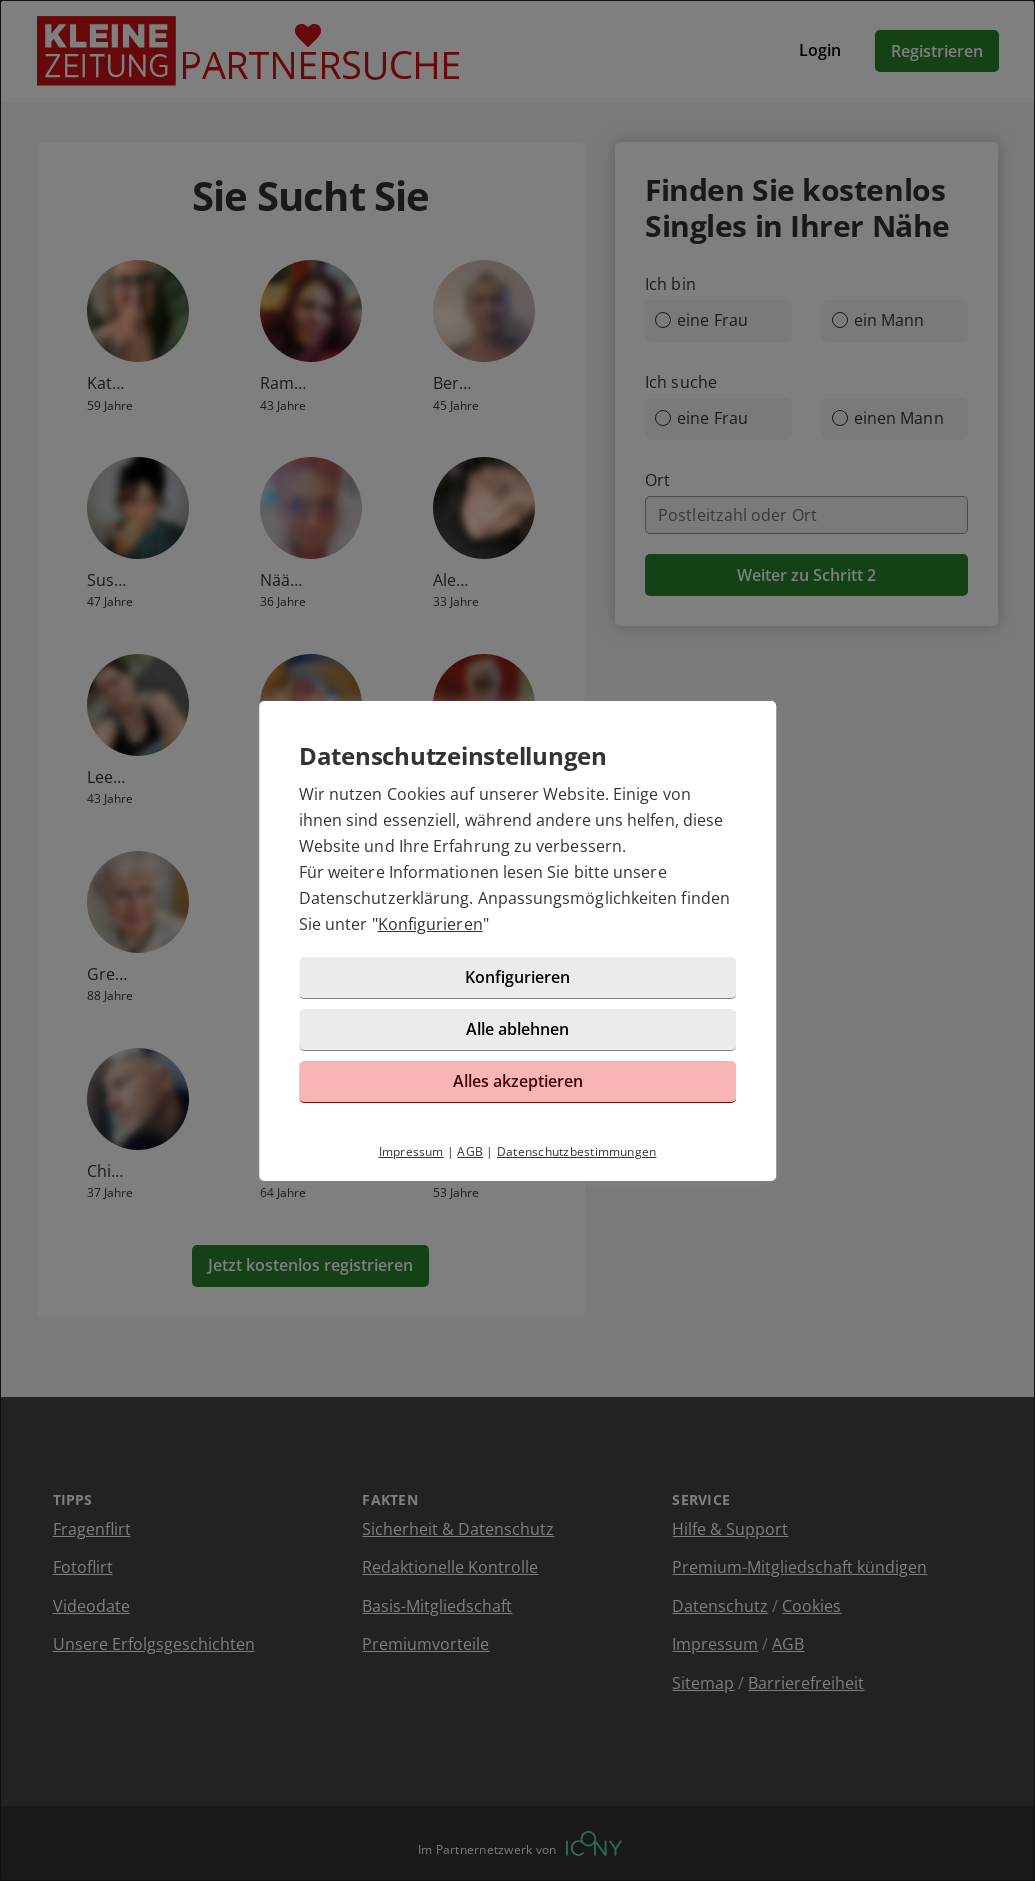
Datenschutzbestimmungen (577, 1151)
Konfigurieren (430, 924)
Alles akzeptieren (518, 1081)
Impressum (411, 1151)
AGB (470, 1151)
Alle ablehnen (517, 1029)
